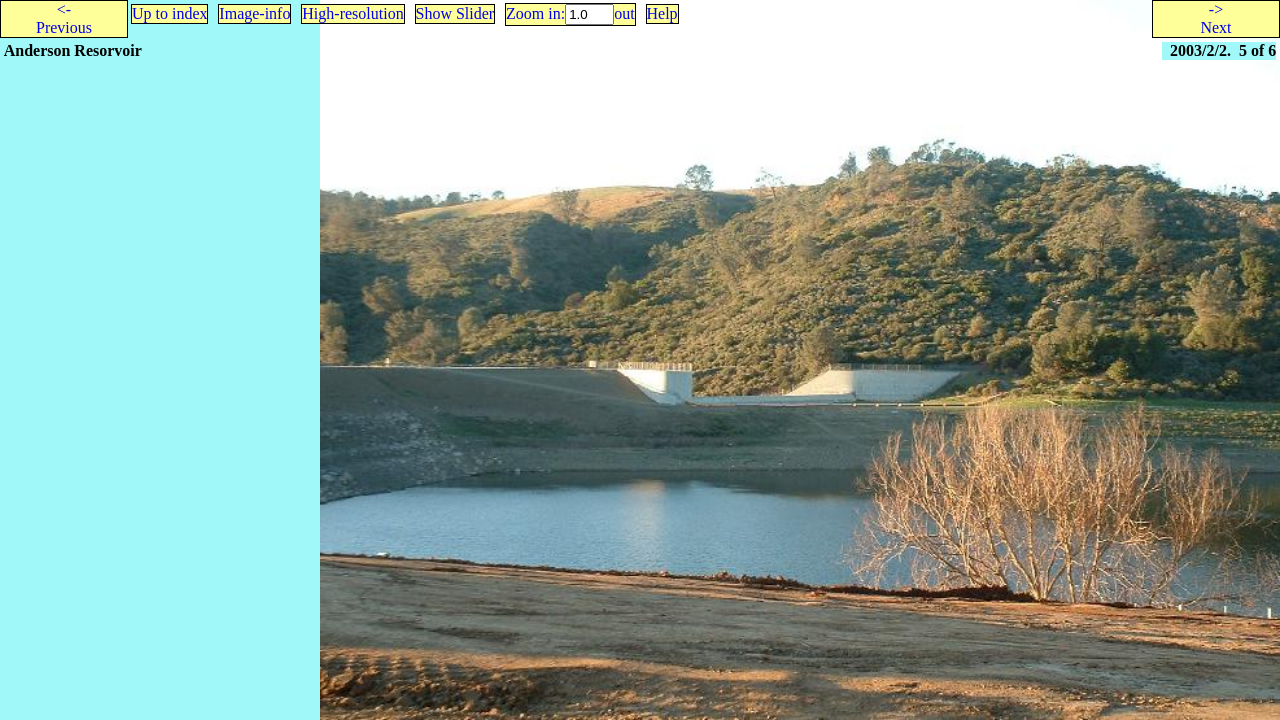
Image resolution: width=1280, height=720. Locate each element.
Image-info (254, 13)
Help (662, 13)
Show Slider (455, 13)
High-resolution (352, 13)
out (624, 13)
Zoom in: (535, 13)
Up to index (170, 13)
